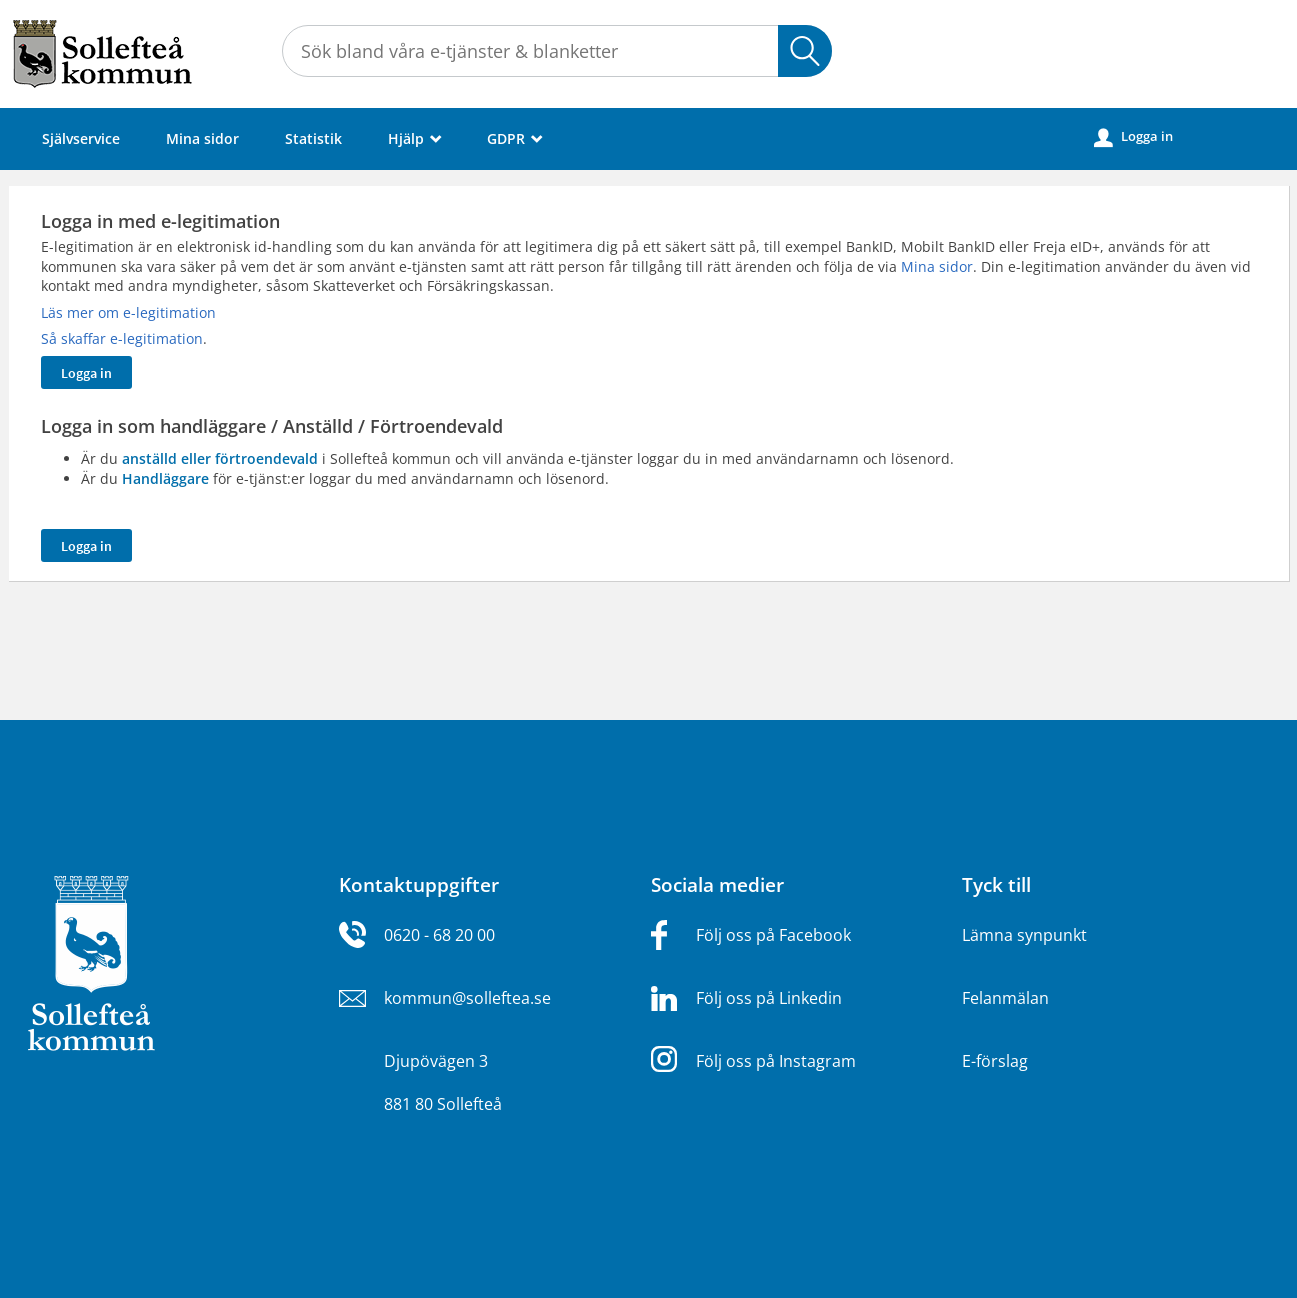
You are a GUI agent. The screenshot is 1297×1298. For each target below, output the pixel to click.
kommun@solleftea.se (467, 998)
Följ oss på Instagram (776, 1061)
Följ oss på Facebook (773, 935)
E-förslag (995, 1061)
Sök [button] (805, 51)
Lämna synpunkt (1024, 935)
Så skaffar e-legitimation (122, 338)
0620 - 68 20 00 (439, 935)
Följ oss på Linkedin (769, 998)
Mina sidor (202, 138)
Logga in (1133, 137)
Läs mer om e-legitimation (128, 312)
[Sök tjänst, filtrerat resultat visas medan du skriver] (557, 51)
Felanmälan (1005, 998)
